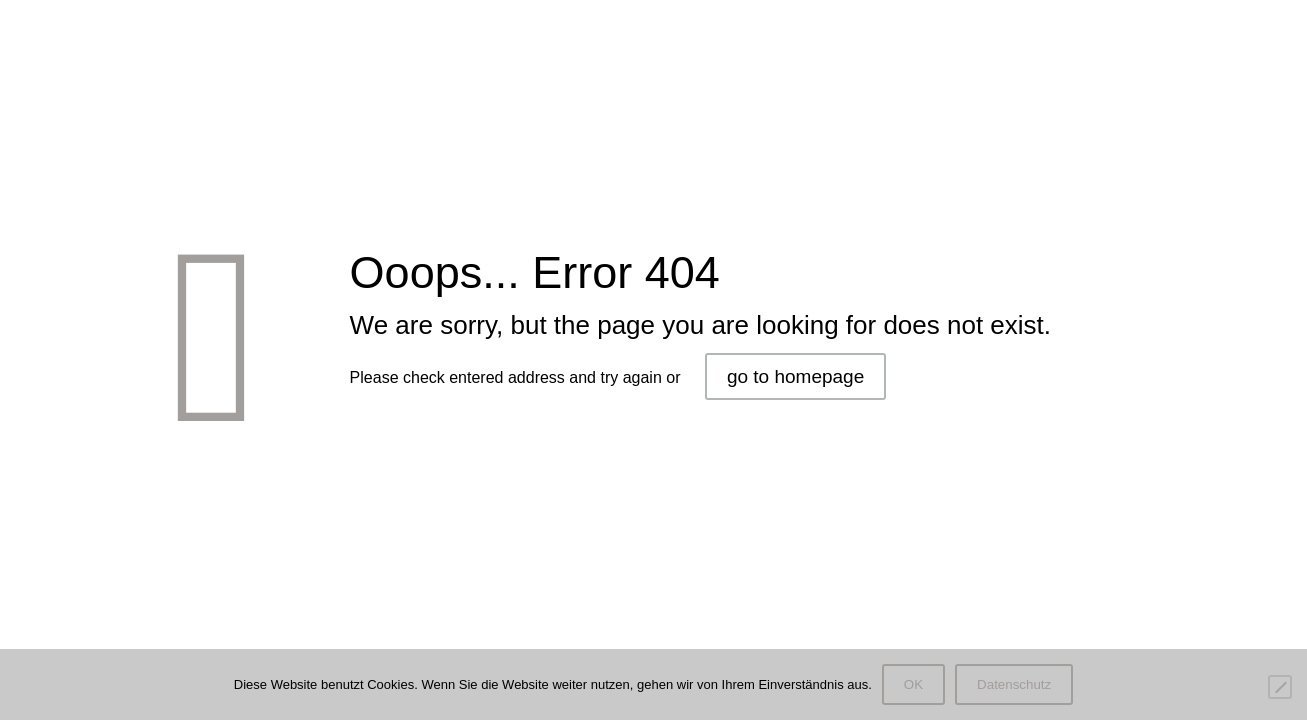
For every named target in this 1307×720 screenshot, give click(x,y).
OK (913, 684)
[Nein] (1280, 687)
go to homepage (795, 376)
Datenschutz (1014, 684)
